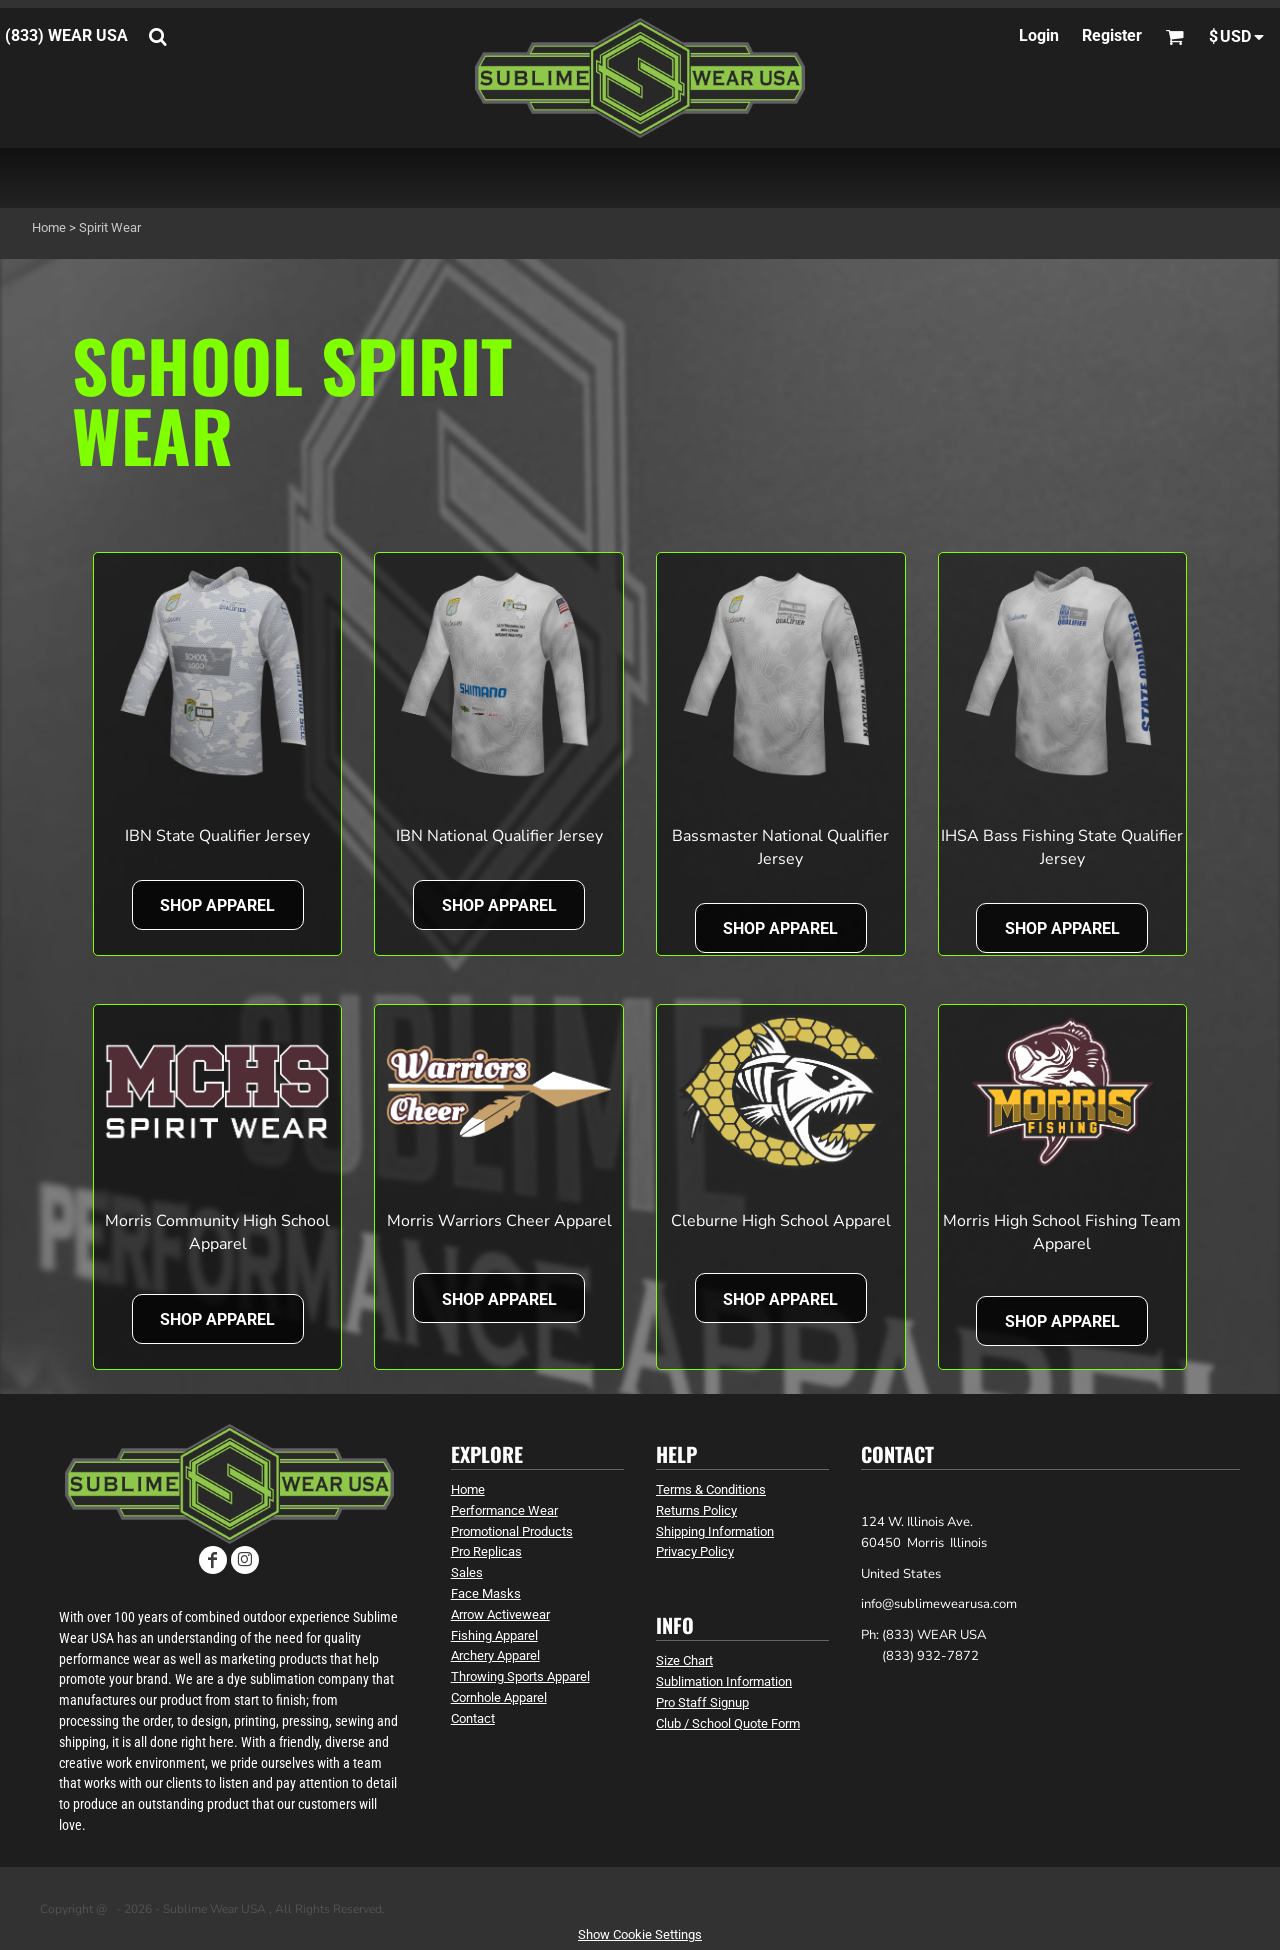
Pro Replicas (486, 1551)
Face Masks (486, 1593)
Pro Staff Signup (702, 1702)
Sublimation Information (724, 1681)
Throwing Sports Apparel (520, 1676)
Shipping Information (715, 1531)
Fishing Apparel (494, 1635)
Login (1039, 35)
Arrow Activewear (500, 1614)
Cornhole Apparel (499, 1697)
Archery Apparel (495, 1655)
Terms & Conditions (711, 1489)
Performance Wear (504, 1510)
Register (1112, 35)
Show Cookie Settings (640, 1934)
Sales (467, 1572)
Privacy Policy (695, 1551)
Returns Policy (696, 1510)
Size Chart (684, 1660)
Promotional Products (512, 1531)
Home (49, 227)
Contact (473, 1718)
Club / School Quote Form (728, 1723)
